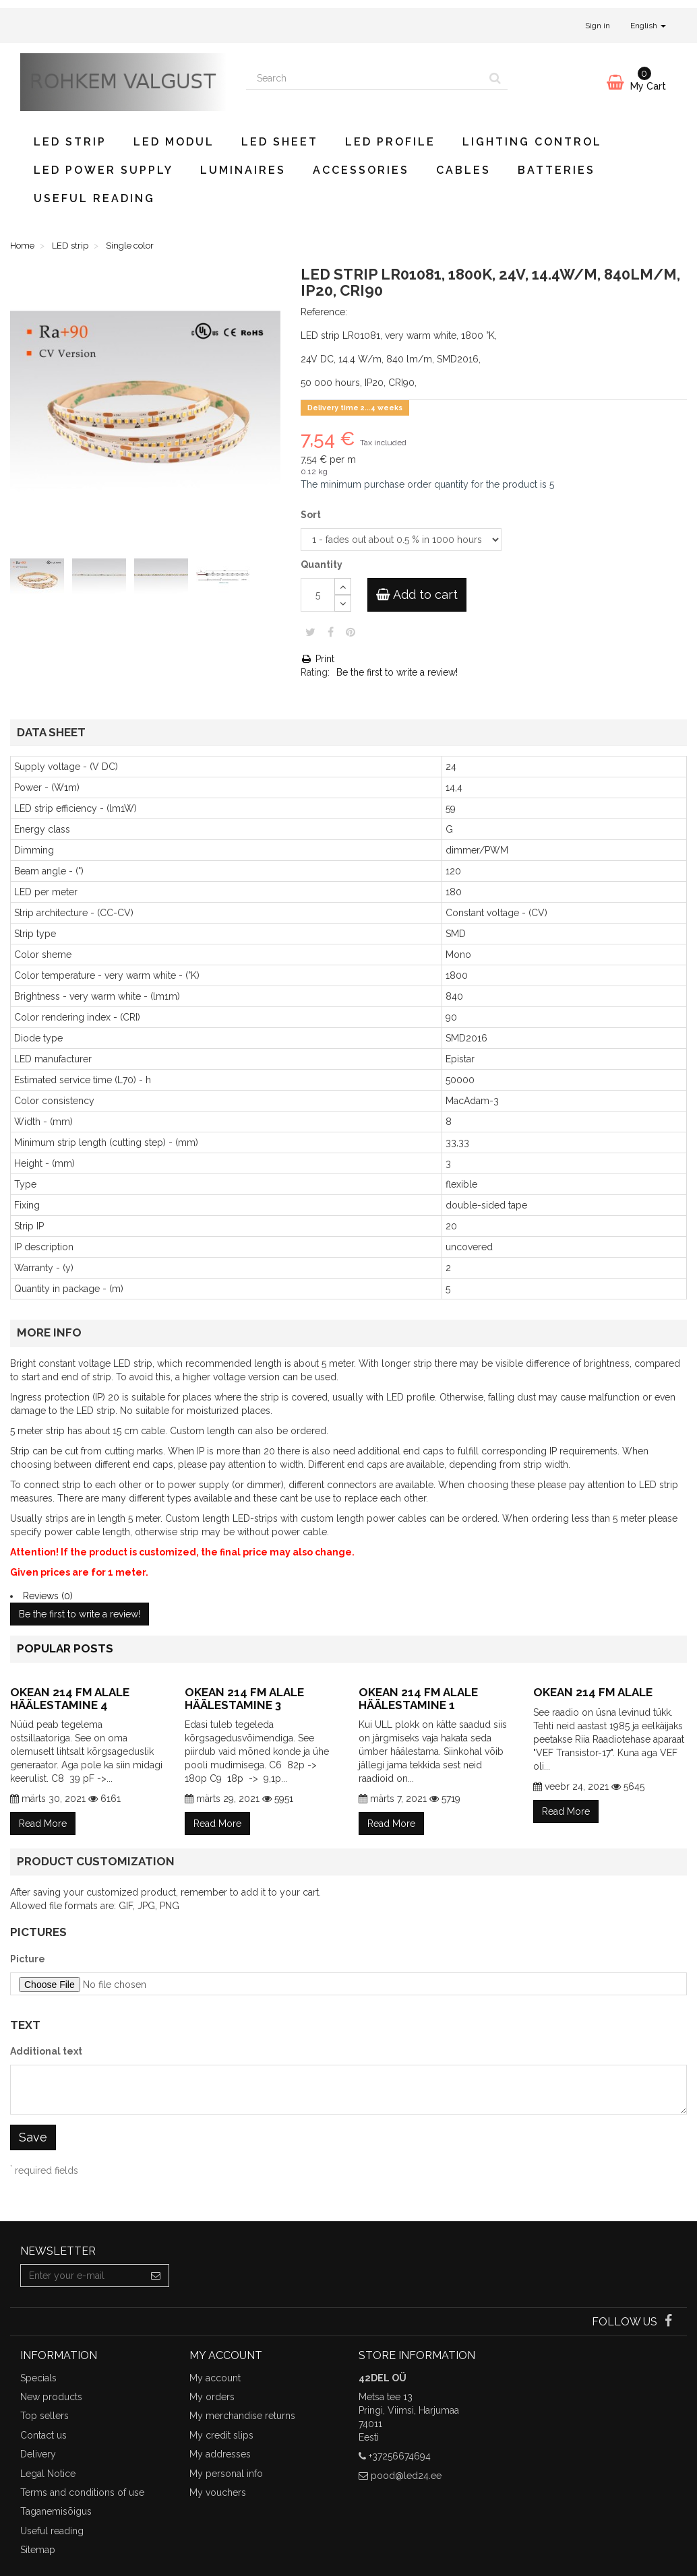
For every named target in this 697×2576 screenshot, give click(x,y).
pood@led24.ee (406, 2475)
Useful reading (94, 198)
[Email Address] (82, 2275)
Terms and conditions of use (82, 2492)
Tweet (310, 631)
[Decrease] (342, 603)
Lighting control (532, 141)
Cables (463, 170)
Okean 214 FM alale (593, 1692)
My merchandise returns (242, 2415)
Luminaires (243, 170)
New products (51, 2396)
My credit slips (221, 2435)
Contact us (43, 2435)
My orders (212, 2396)
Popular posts (65, 1648)
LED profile (390, 141)
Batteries (556, 170)
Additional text (46, 2051)
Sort (312, 514)
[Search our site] (364, 78)
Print (317, 658)
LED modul (173, 141)
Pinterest (350, 631)
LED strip (70, 141)
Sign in (597, 25)
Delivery (38, 2454)
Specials (38, 2378)
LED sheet (279, 141)
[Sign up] (156, 2275)
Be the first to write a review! (397, 672)
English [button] (648, 25)
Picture (27, 1959)
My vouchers (217, 2492)
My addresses (220, 2454)
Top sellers (44, 2415)
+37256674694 (400, 2456)
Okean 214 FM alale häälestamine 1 (418, 1698)
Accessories (361, 170)
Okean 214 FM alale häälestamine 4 (69, 1698)
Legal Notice (47, 2473)
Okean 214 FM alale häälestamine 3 (244, 1698)
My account (215, 2378)
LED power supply (103, 170)
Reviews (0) (48, 1595)
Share (331, 631)
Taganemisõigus (56, 2511)
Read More (43, 1823)
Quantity (321, 564)
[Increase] (342, 586)
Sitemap (37, 2549)
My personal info (226, 2473)
